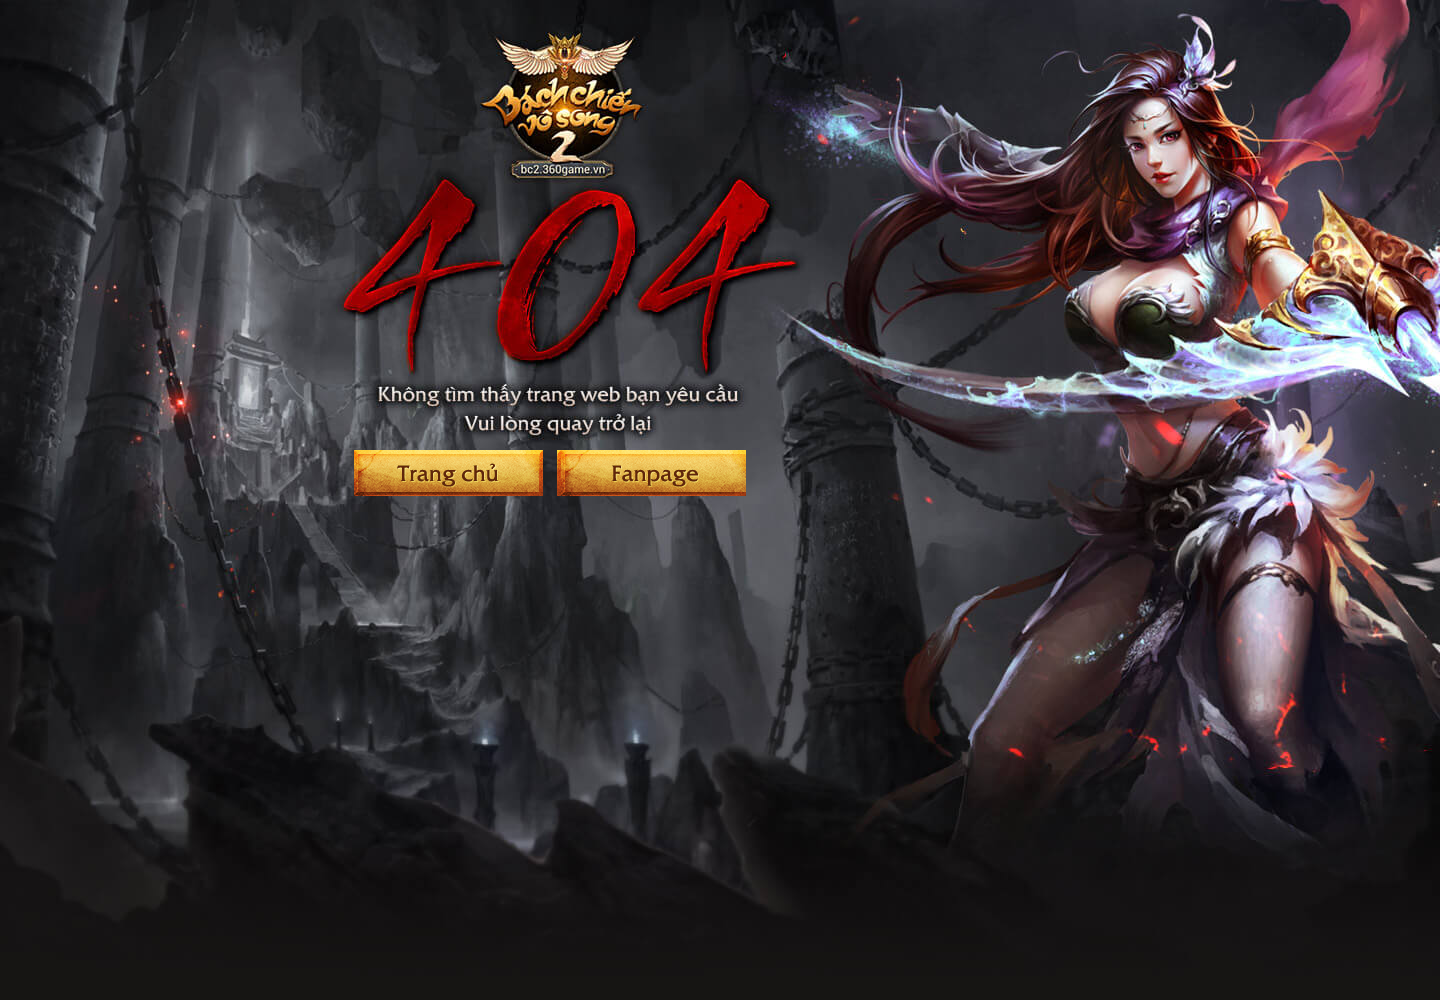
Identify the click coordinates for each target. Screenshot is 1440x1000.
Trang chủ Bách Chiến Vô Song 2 (448, 473)
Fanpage (651, 473)
